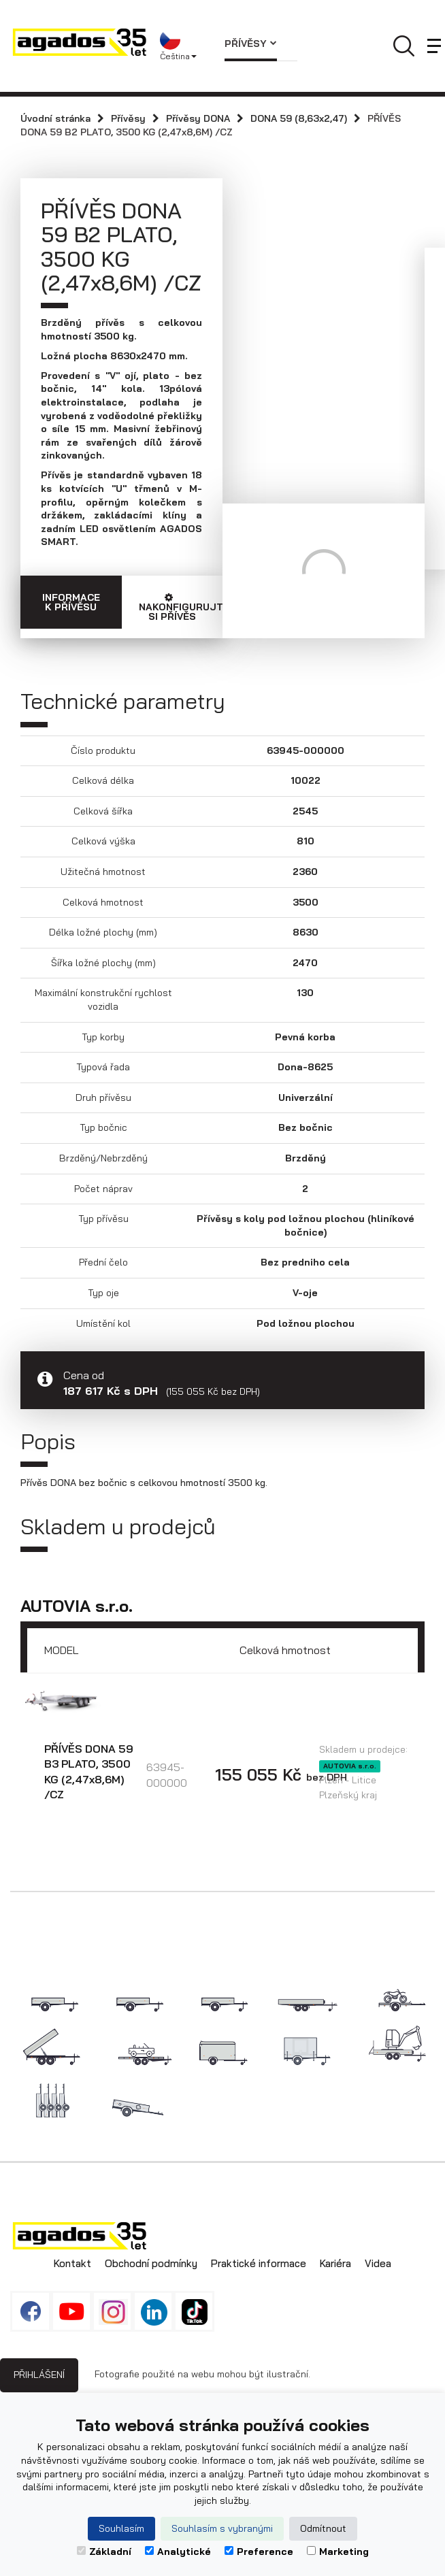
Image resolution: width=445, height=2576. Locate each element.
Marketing (338, 2551)
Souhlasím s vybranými (222, 2528)
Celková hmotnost (285, 1650)
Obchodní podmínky (151, 2263)
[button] (182, 46)
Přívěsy (251, 43)
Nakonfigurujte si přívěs (181, 608)
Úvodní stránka (55, 118)
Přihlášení (39, 2374)
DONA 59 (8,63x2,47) (298, 118)
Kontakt (72, 2263)
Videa (378, 2263)
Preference (259, 2551)
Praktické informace (258, 2263)
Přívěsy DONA (198, 118)
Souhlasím (121, 2528)
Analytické (178, 2551)
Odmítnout (323, 2528)
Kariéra (335, 2263)
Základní (104, 2551)
